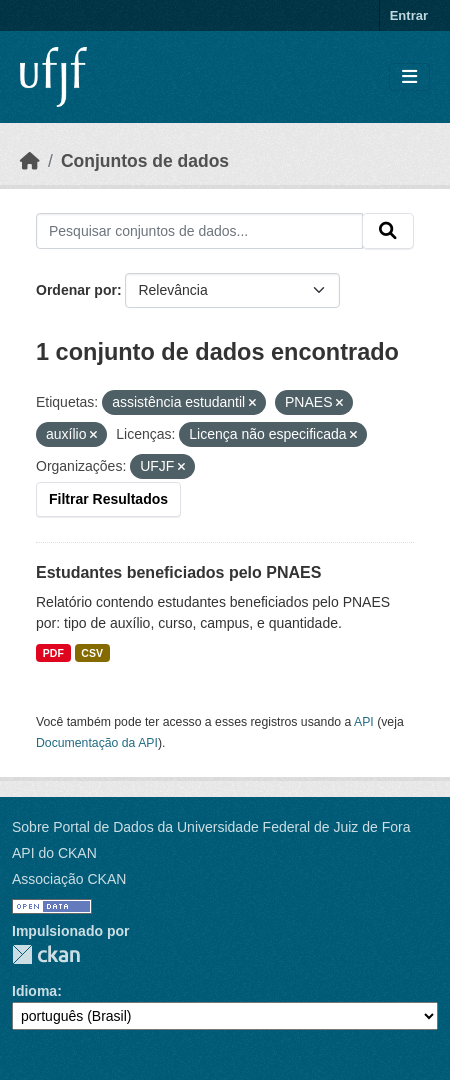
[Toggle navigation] (409, 77)
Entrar (409, 15)
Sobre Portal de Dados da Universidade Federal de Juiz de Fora (211, 827)
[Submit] (388, 231)
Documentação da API (97, 743)
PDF (53, 653)
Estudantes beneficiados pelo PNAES (178, 572)
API (364, 722)
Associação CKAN (69, 879)
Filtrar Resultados (108, 499)
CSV (92, 653)
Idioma (34, 991)
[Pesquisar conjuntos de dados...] (199, 231)
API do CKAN (54, 853)
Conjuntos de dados (145, 161)
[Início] (30, 161)
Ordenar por (76, 290)
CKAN (46, 954)
